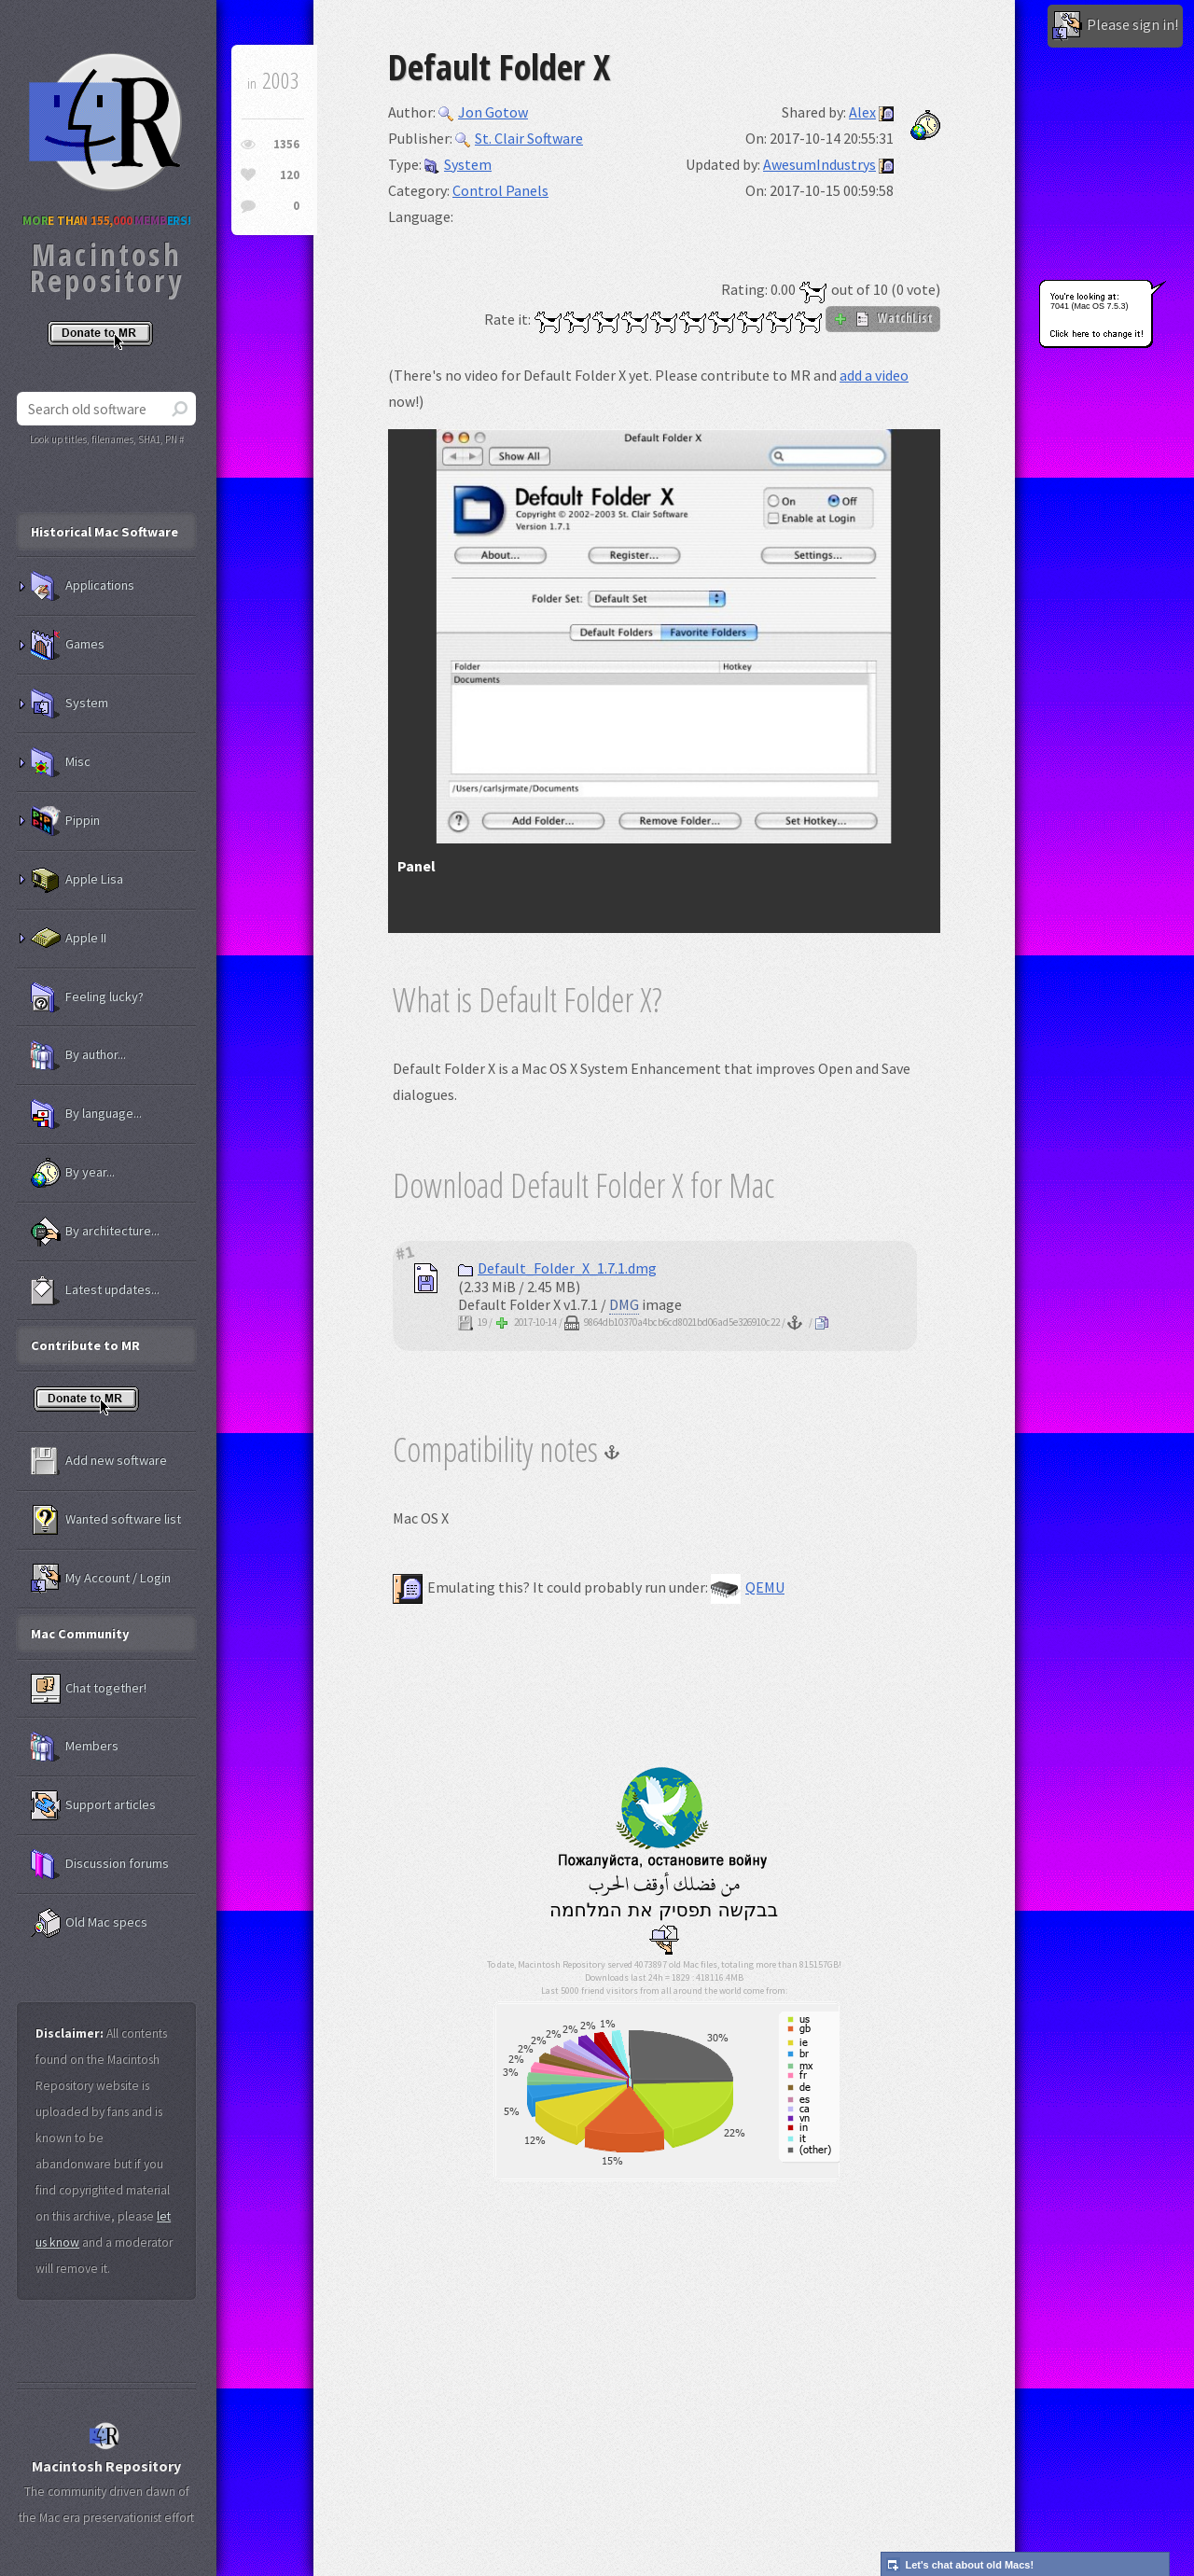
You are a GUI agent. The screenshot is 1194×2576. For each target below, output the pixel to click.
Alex (862, 112)
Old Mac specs (89, 1923)
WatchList (883, 318)
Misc (60, 762)
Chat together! (88, 1689)
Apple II (68, 939)
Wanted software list (106, 1520)
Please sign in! (1115, 26)
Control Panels (500, 190)
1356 (286, 144)
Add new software (99, 1461)
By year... (73, 1173)
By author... (78, 1055)
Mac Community (80, 1633)
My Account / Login (101, 1579)
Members (74, 1746)
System (458, 164)
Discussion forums (100, 1864)
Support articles (93, 1805)
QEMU (747, 1587)
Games (67, 645)
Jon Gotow (483, 112)
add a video (874, 375)
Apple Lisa (77, 880)
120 (289, 175)
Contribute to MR (85, 1345)
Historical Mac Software (104, 531)
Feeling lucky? (87, 997)
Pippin (65, 821)
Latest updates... (95, 1290)
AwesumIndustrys (819, 164)
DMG (624, 1304)
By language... (86, 1114)
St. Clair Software (519, 138)
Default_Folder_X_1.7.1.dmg (557, 1268)
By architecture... (95, 1231)
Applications (82, 586)
